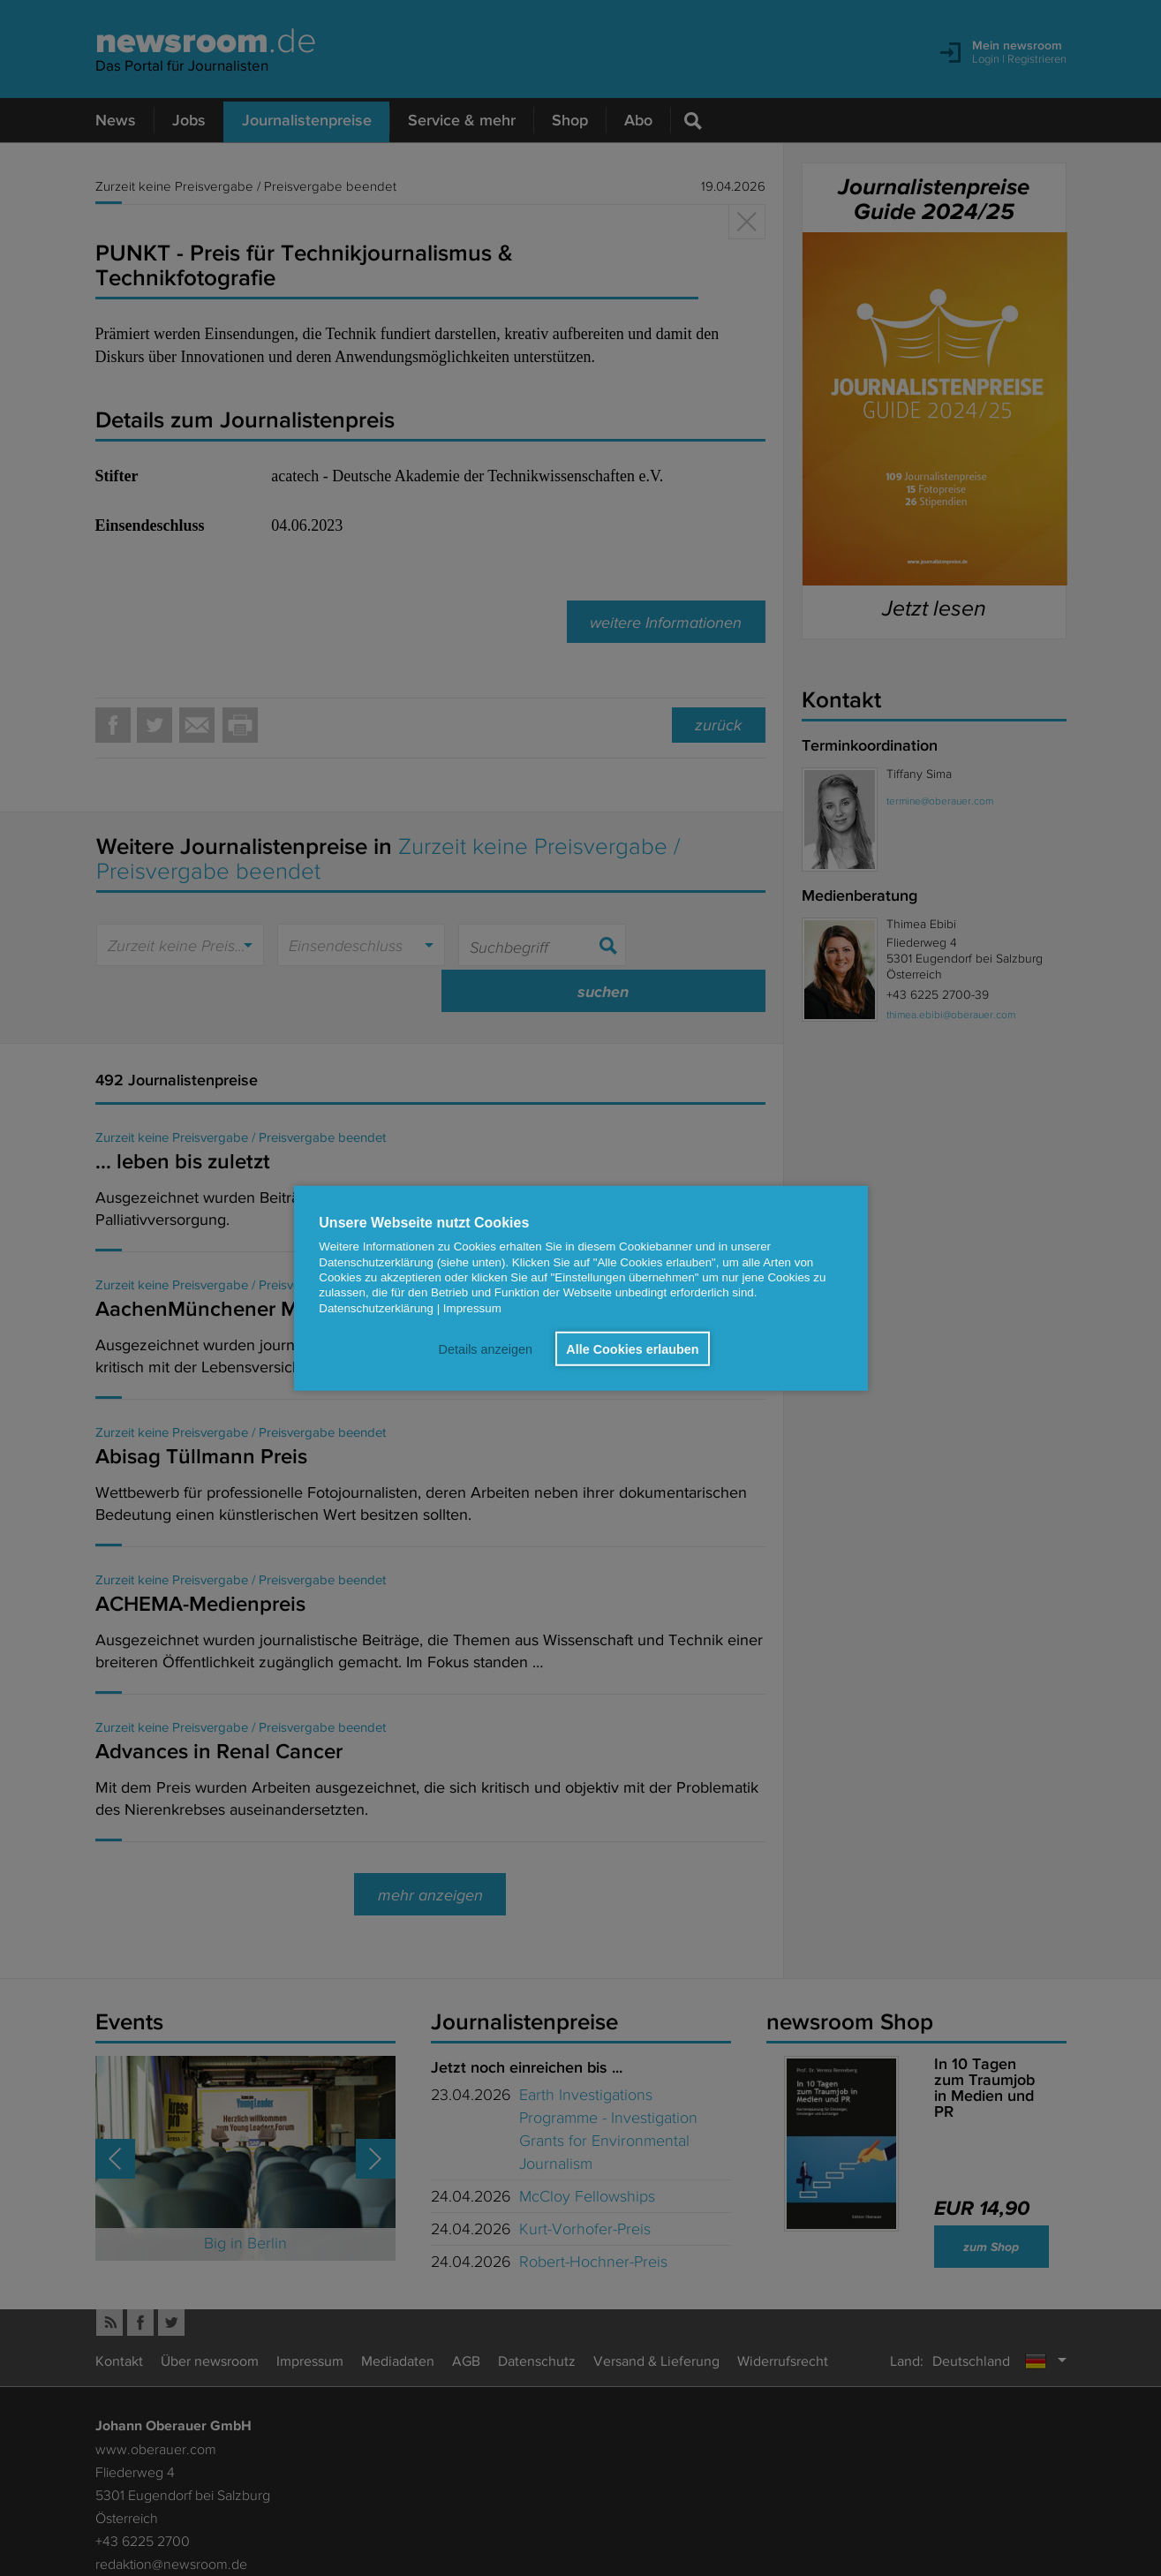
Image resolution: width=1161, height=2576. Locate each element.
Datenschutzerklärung (376, 1307)
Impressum (472, 1307)
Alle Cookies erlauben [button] (632, 1348)
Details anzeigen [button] (484, 1348)
